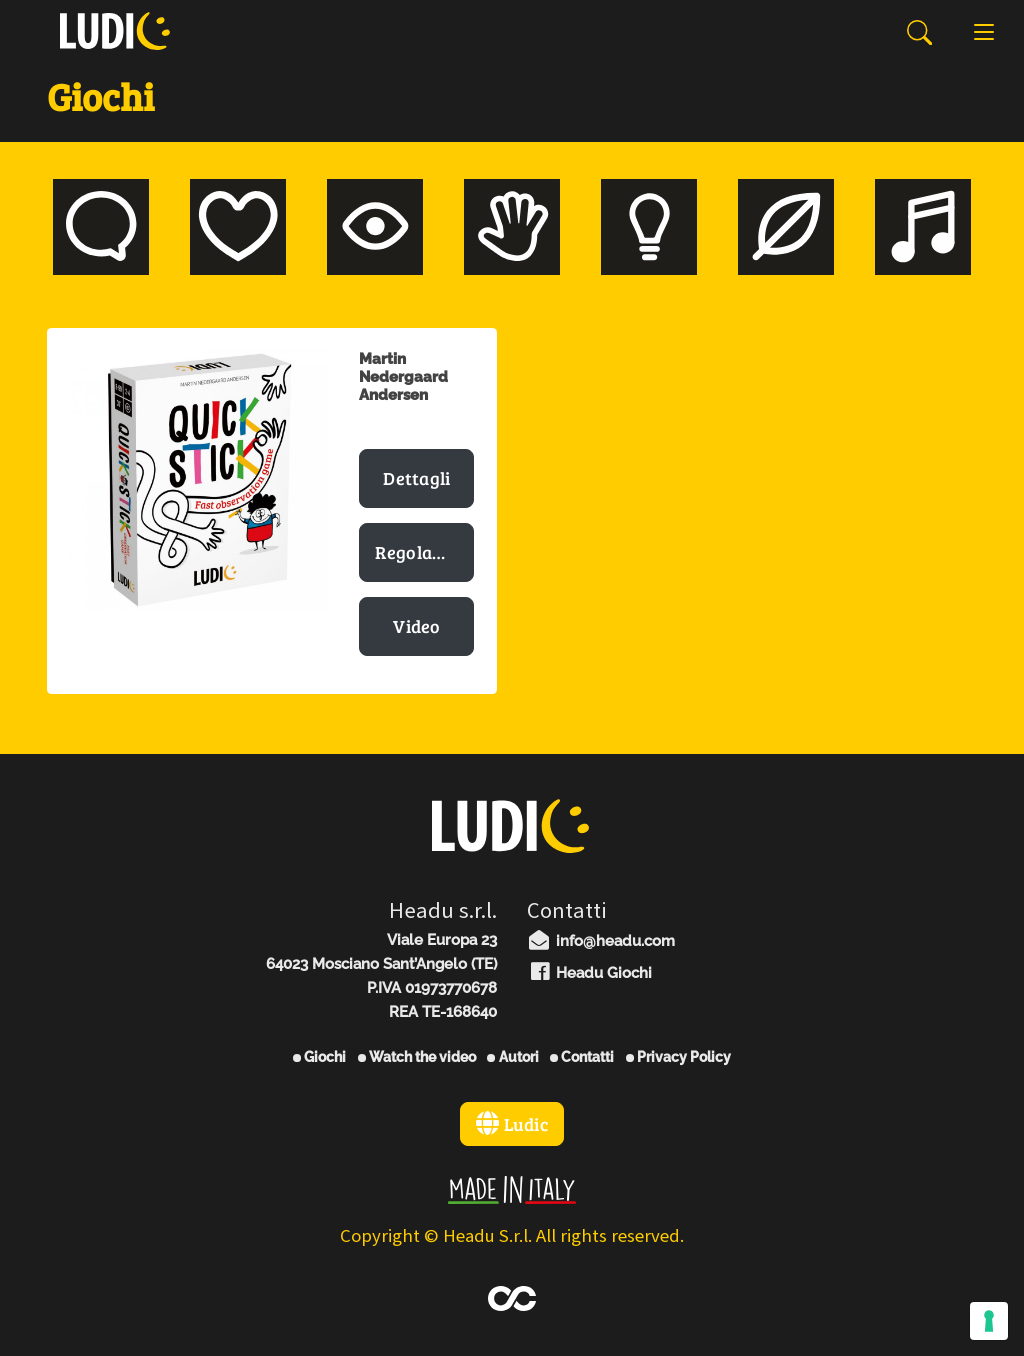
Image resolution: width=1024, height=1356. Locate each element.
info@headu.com (601, 941)
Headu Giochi (589, 973)
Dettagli (416, 478)
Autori (512, 1057)
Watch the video (417, 1057)
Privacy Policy (678, 1057)
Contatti (582, 1057)
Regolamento (424, 552)
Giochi (319, 1057)
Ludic (512, 1124)
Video (417, 626)
